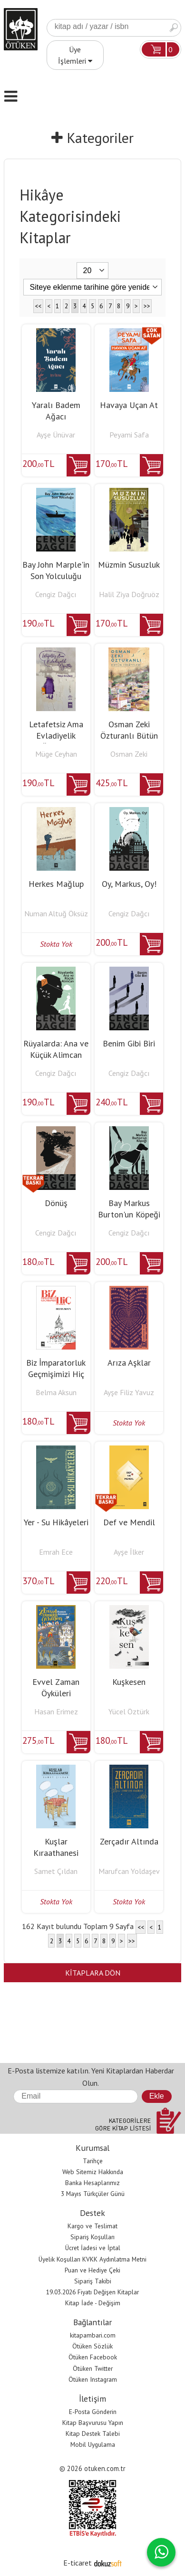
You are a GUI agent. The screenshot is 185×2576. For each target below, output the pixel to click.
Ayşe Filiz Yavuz (129, 1392)
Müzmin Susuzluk (129, 564)
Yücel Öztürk (128, 1711)
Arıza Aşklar (129, 1362)
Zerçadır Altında (129, 1841)
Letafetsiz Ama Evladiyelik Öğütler (56, 735)
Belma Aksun (56, 1392)
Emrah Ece (56, 1552)
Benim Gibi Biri (129, 1043)
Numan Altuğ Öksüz (56, 913)
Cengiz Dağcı (56, 594)
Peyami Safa (129, 434)
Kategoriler (92, 137)
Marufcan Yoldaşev (129, 1871)
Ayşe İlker (129, 1552)
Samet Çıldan (56, 1871)
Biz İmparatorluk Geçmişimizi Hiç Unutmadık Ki (56, 1374)
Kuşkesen (129, 1681)
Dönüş (56, 1203)
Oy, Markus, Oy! (129, 883)
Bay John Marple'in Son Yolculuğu (55, 570)
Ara (173, 27)
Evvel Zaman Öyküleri (55, 1687)
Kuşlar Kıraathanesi (55, 1847)
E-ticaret (77, 2562)
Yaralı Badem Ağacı (56, 410)
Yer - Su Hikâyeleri (56, 1522)
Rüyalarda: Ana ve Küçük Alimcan (55, 1049)
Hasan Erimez (56, 1711)
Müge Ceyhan (56, 754)
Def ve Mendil (129, 1522)
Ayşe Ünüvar (56, 434)
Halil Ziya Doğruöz (129, 594)
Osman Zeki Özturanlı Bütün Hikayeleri (129, 735)
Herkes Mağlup (56, 883)
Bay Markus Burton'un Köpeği (129, 1209)
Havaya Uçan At (129, 404)
